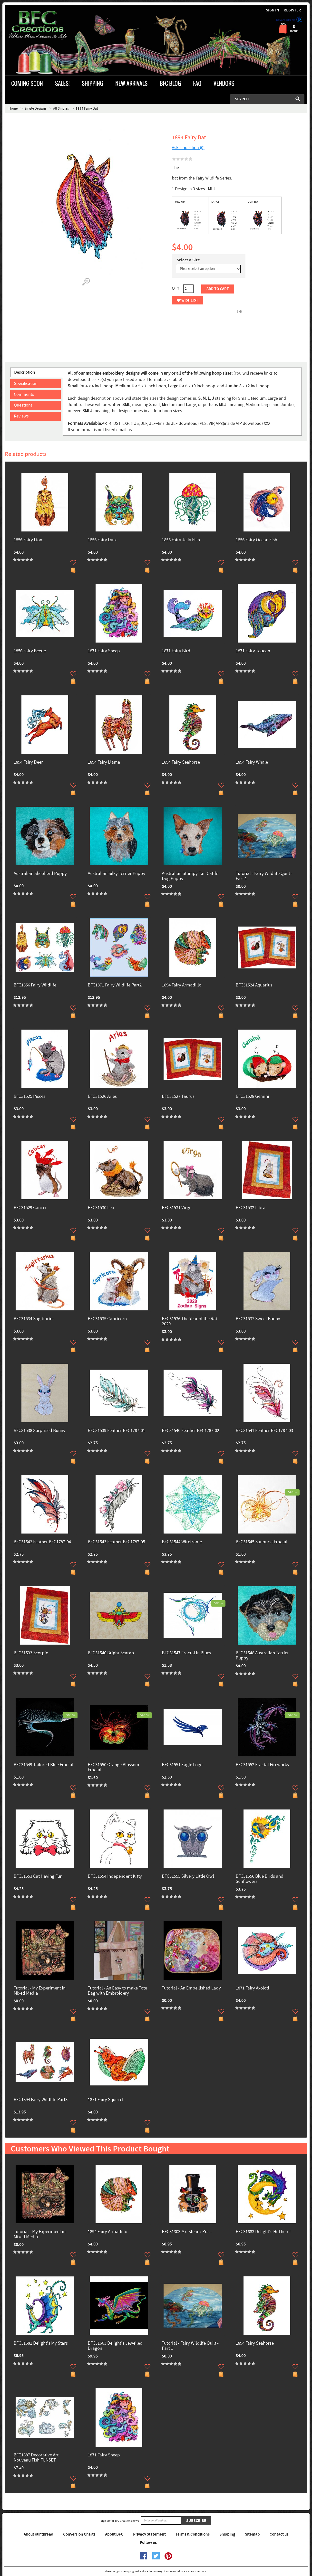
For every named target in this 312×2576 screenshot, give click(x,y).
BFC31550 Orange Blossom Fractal (113, 1767)
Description (24, 372)
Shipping (227, 2534)
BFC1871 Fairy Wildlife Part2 (115, 985)
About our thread (38, 2534)
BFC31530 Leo (101, 1208)
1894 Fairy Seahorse (181, 762)
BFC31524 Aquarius (254, 985)
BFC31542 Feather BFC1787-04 (42, 1542)
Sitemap (252, 2534)
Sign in (272, 10)
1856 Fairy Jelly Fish (181, 540)
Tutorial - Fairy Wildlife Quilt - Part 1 (264, 876)
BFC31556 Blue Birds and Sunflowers (259, 1879)
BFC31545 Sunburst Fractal (261, 1542)
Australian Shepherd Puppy (40, 873)
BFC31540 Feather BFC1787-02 (190, 1430)
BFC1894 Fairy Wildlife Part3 (41, 2099)
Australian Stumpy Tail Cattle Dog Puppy (190, 876)
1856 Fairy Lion (28, 540)
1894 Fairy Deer (28, 762)
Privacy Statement (149, 2534)
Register (292, 10)
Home (13, 108)
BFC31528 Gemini (252, 1096)
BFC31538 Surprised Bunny (39, 1430)
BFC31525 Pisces (29, 1096)
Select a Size (188, 260)
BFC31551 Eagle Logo (182, 1765)
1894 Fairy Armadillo (181, 985)
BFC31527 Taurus (178, 1096)
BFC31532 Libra (250, 1208)
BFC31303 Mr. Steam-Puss (186, 2232)
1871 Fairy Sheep (104, 651)
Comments (24, 394)
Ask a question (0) (188, 148)
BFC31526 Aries (102, 1096)
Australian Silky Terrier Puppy (116, 873)
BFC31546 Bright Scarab (111, 1653)
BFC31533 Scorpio (31, 1653)
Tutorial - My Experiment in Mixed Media (40, 1991)
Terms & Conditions (193, 2534)
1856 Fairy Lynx (102, 540)
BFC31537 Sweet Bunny (258, 1319)
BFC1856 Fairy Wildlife (35, 985)
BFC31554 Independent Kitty (115, 1876)
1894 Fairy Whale (252, 762)
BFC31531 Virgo (177, 1208)
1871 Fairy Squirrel (105, 2099)
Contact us (279, 2534)
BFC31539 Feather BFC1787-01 (116, 1430)
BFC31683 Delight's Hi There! (263, 2232)
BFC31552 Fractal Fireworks (262, 1765)
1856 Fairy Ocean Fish (256, 540)
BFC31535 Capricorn (107, 1319)
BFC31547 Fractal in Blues (186, 1653)
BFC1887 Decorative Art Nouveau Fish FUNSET (36, 2458)
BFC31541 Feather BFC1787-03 (264, 1430)
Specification (26, 383)
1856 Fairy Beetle (30, 651)
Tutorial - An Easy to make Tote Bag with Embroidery (117, 1991)
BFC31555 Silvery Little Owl (188, 1876)
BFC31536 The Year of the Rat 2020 (189, 1321)
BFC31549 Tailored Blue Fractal (43, 1765)
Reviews (21, 416)
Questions (23, 405)
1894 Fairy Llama (104, 762)
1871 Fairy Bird (176, 651)
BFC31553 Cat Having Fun (38, 1876)
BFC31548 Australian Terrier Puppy (262, 1656)
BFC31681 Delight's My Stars (41, 2343)
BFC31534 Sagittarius (34, 1319)
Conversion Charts (79, 2534)
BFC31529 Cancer (30, 1208)
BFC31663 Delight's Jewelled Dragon (115, 2346)
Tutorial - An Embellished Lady (191, 1988)
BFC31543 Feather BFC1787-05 (116, 1542)
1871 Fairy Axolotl (252, 1988)
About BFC (114, 2534)
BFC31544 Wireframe (182, 1542)
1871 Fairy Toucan (253, 651)
